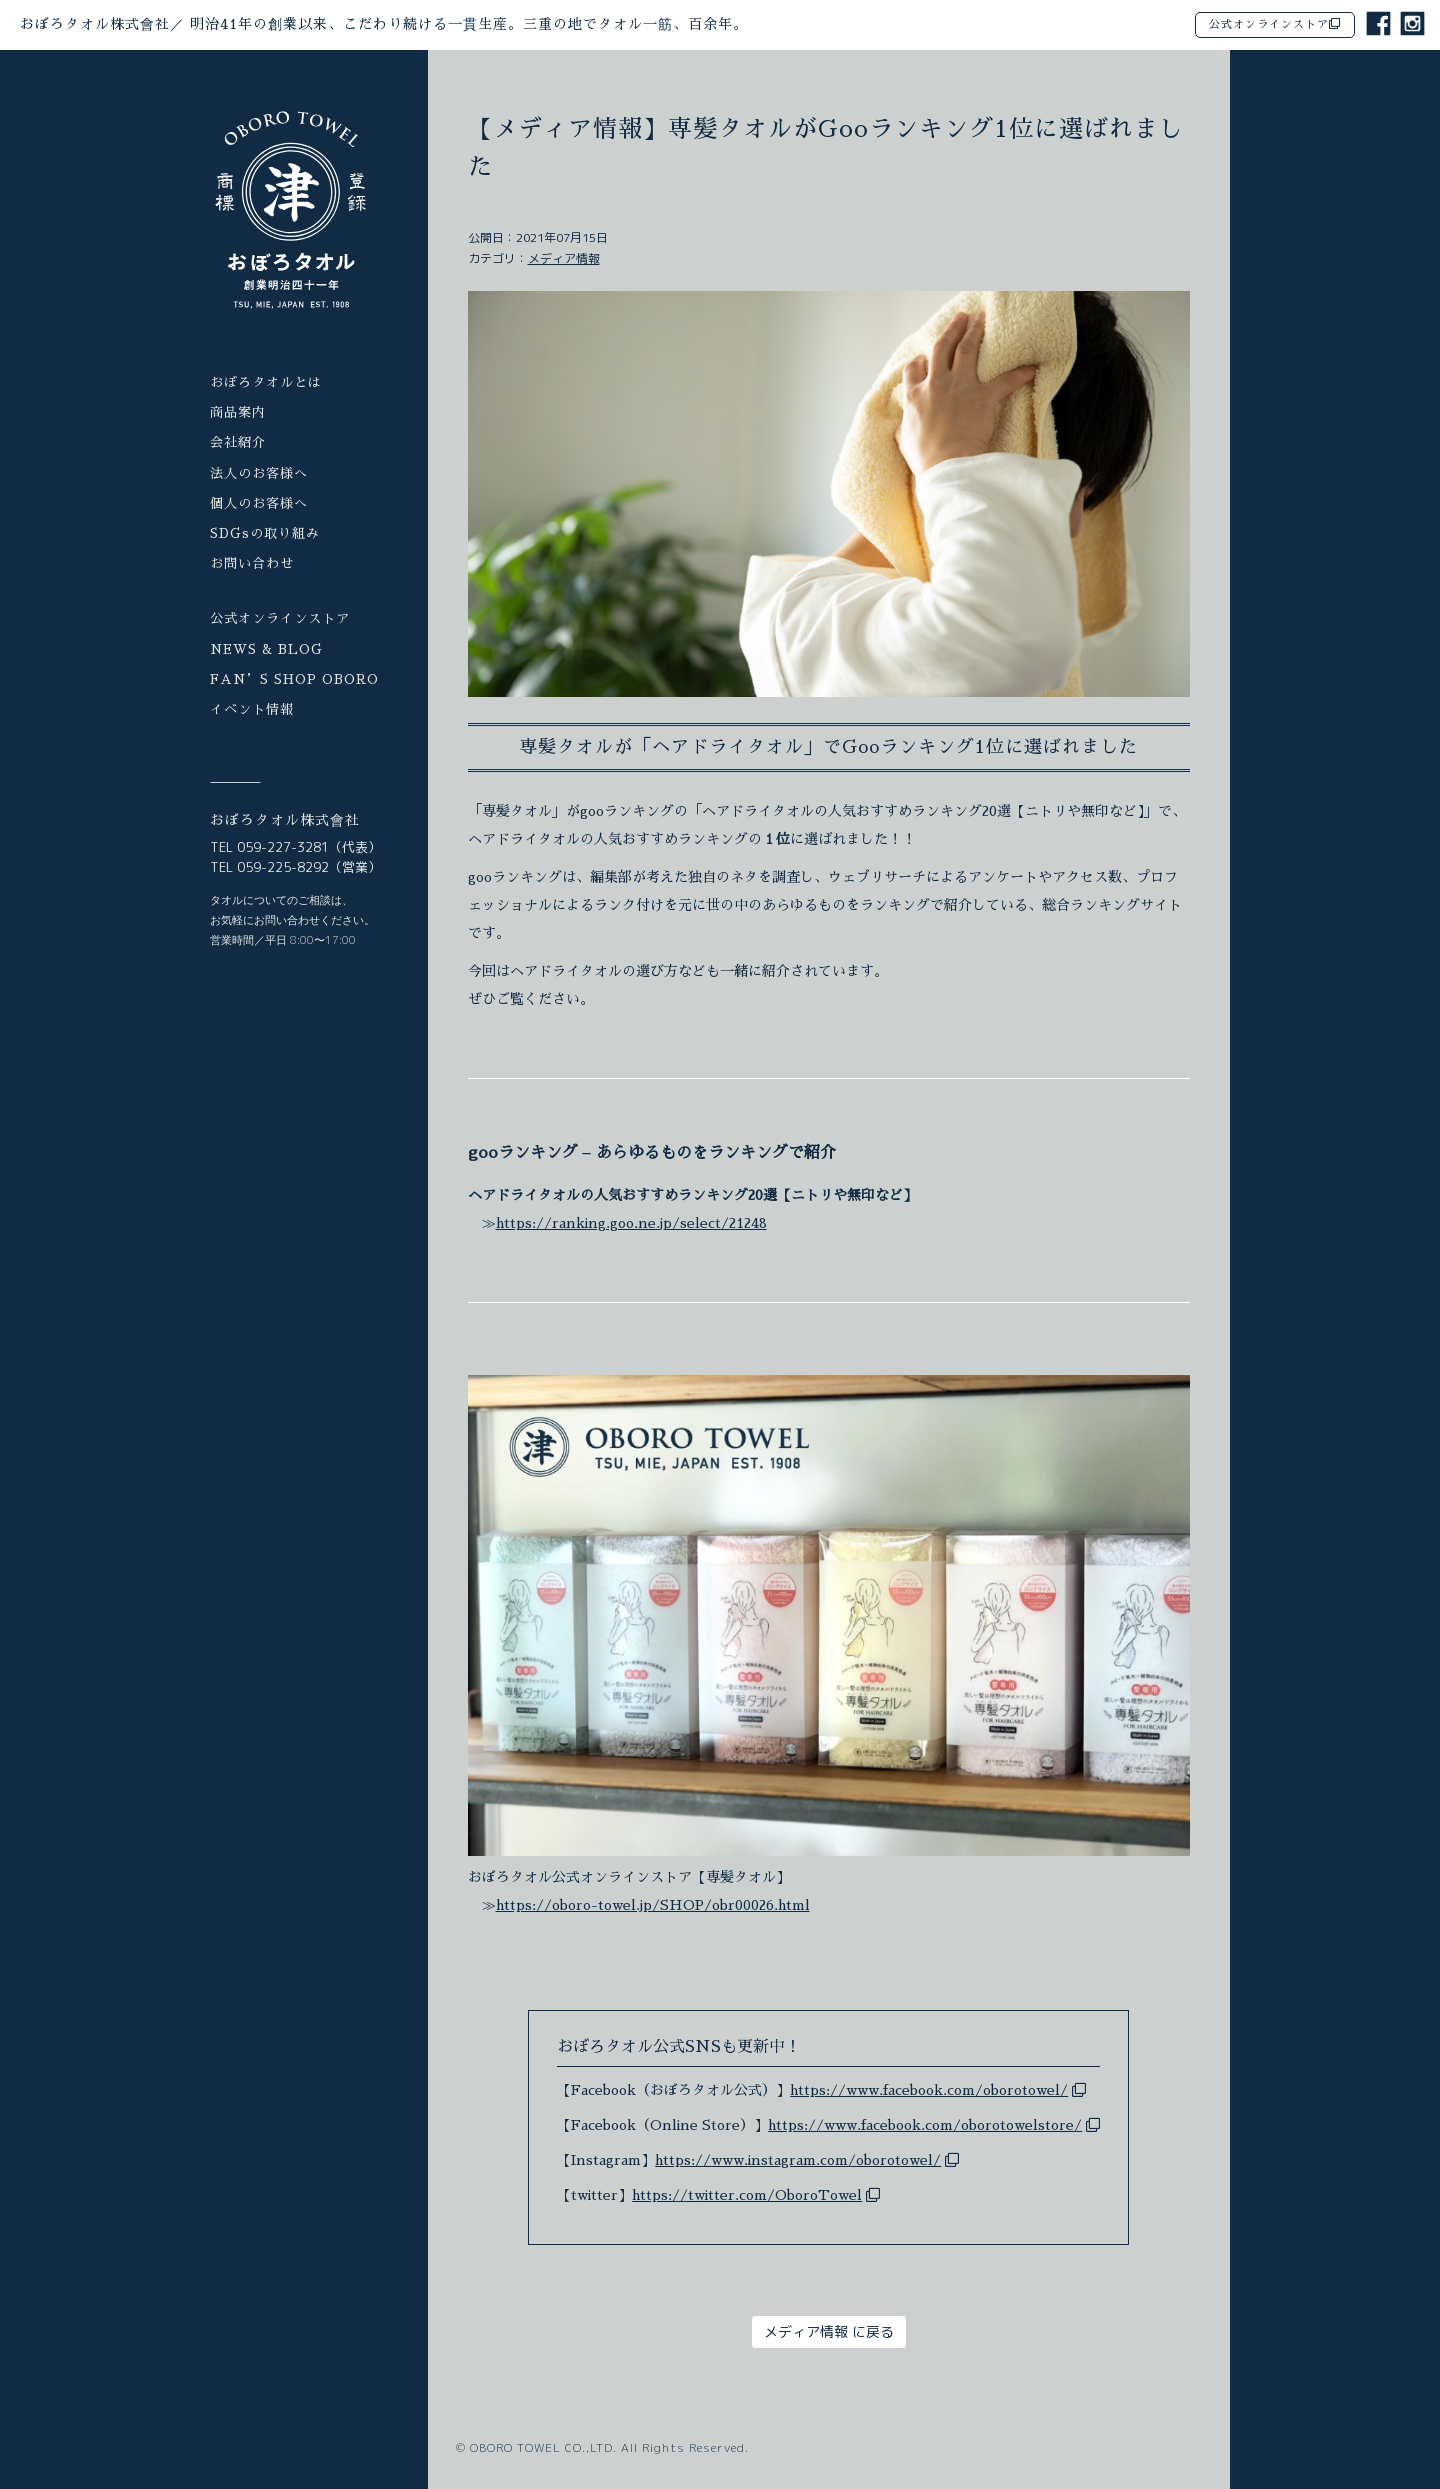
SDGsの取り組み (265, 533)
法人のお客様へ (259, 473)
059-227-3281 (283, 847)
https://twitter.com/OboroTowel (747, 2195)
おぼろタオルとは (266, 382)
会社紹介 (238, 442)
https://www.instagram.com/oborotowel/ (798, 2160)
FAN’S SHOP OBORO (294, 679)
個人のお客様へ (259, 503)
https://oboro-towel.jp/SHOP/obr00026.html (653, 1905)
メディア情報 (564, 258)
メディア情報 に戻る (829, 2331)
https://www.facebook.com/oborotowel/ (929, 2090)
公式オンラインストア (1275, 24)
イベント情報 (252, 709)
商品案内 (238, 412)
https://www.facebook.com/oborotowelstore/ (925, 2125)
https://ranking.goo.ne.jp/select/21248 (631, 1223)
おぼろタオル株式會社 (384, 24)
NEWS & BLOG (266, 649)
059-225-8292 (283, 867)
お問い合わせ (252, 563)
